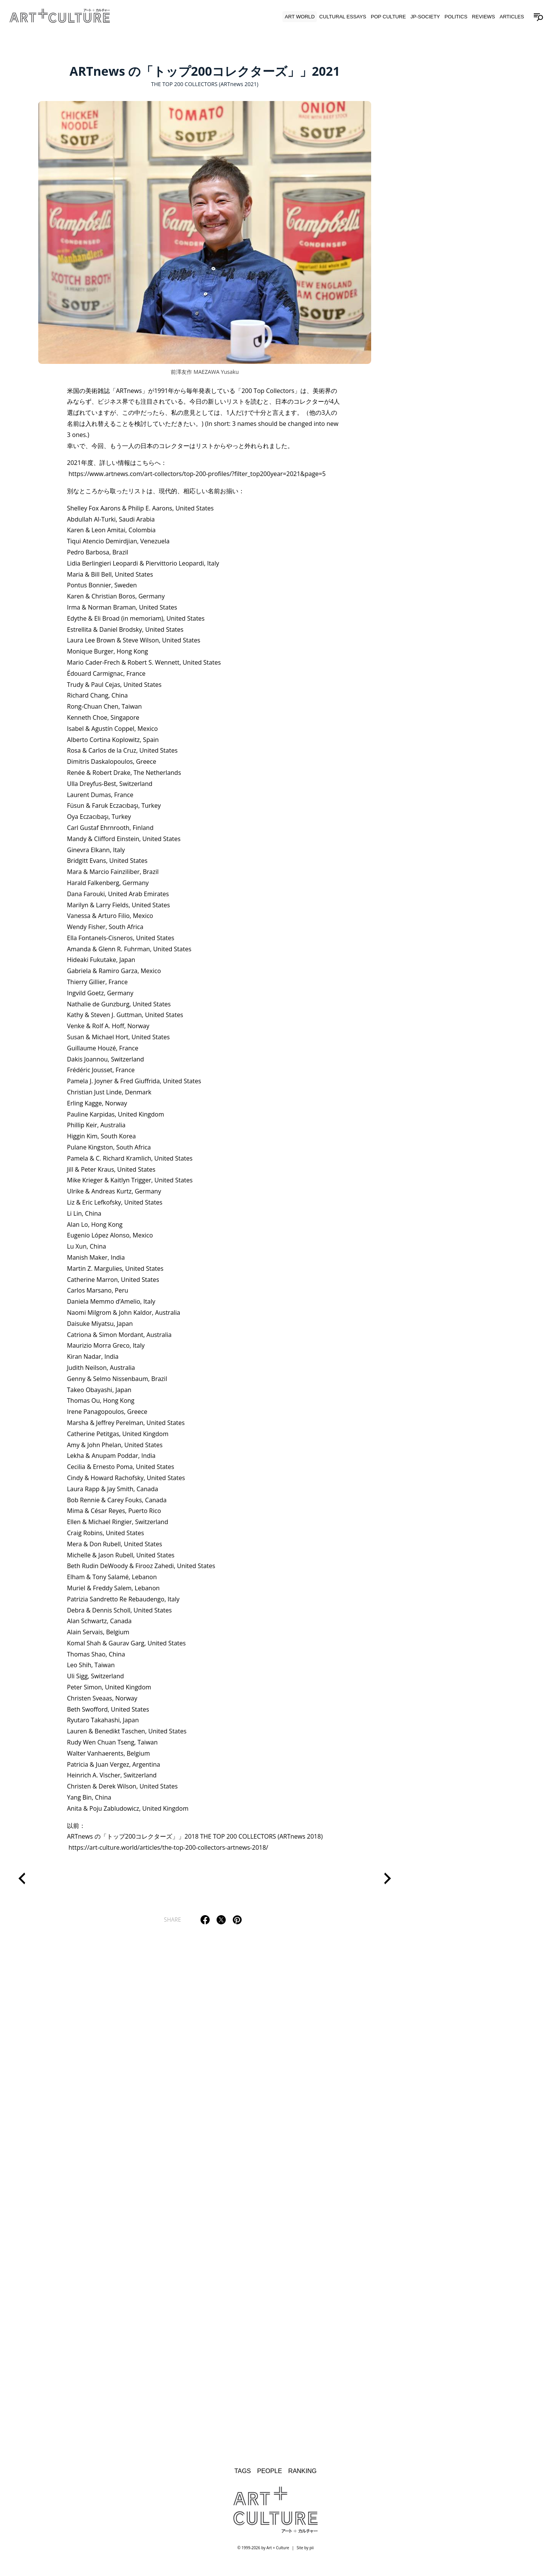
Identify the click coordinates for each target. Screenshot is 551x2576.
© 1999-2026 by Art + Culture (263, 2553)
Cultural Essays (340, 20)
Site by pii (305, 2553)
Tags (242, 2476)
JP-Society (423, 20)
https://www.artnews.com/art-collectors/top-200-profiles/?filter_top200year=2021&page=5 (197, 476)
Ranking (303, 2476)
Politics (453, 20)
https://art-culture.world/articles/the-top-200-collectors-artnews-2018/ (168, 1850)
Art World (298, 20)
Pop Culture (386, 20)
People (269, 2476)
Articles (509, 20)
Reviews (481, 20)
